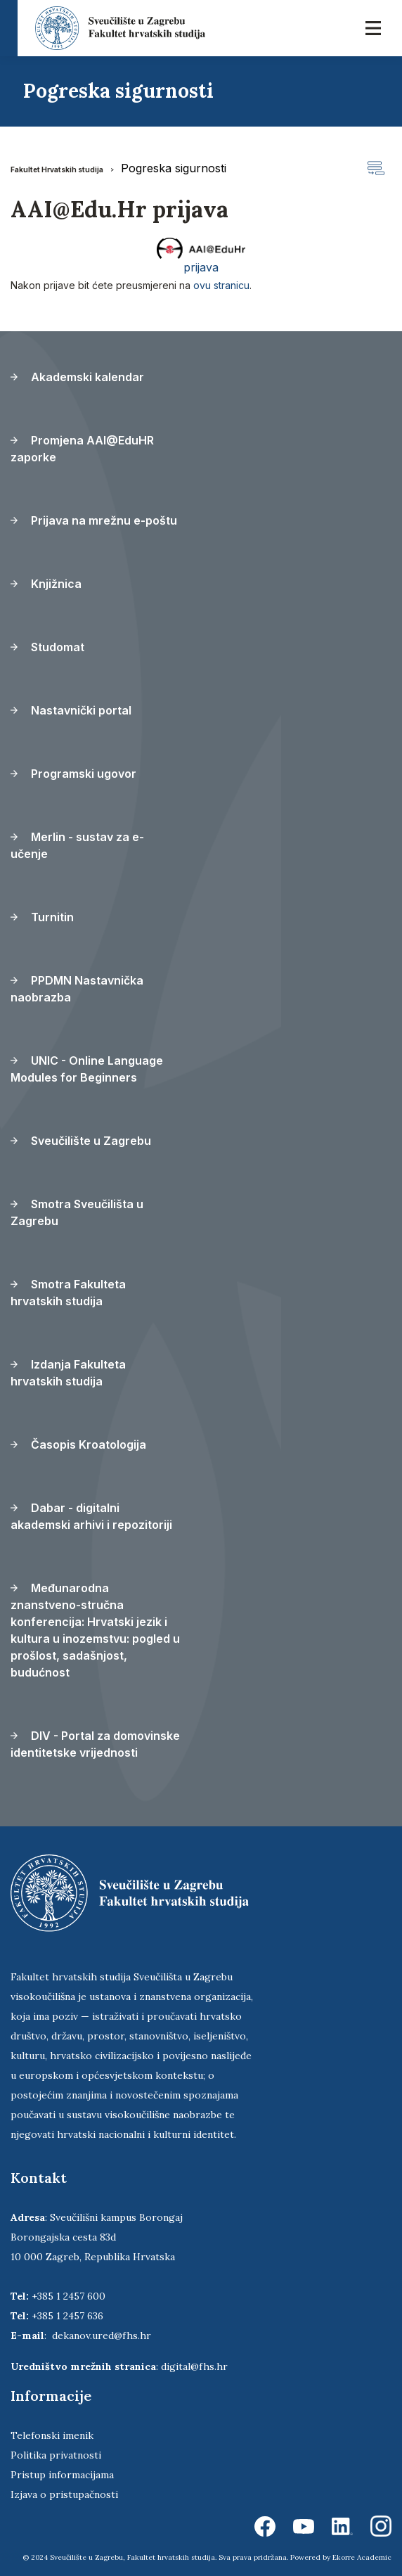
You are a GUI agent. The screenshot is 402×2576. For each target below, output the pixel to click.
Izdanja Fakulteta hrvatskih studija (68, 1372)
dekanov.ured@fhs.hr (101, 2335)
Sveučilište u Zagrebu (81, 1141)
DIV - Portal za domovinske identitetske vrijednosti (95, 1744)
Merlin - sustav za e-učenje (77, 845)
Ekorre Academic (361, 2557)
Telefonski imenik (52, 2435)
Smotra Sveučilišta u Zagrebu (77, 1212)
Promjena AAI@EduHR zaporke (82, 448)
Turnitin (42, 917)
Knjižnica (46, 584)
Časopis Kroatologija (78, 1444)
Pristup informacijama (62, 2474)
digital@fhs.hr (194, 2366)
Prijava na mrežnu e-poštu (94, 520)
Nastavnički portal (71, 710)
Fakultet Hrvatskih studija (57, 169)
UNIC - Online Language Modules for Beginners (87, 1068)
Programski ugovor (73, 774)
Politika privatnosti (56, 2455)
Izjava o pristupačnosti (64, 2494)
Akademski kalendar (77, 377)
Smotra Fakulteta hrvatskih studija (68, 1292)
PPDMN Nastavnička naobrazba (77, 988)
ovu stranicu (221, 285)
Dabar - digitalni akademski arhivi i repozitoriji (91, 1516)
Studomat (47, 647)
